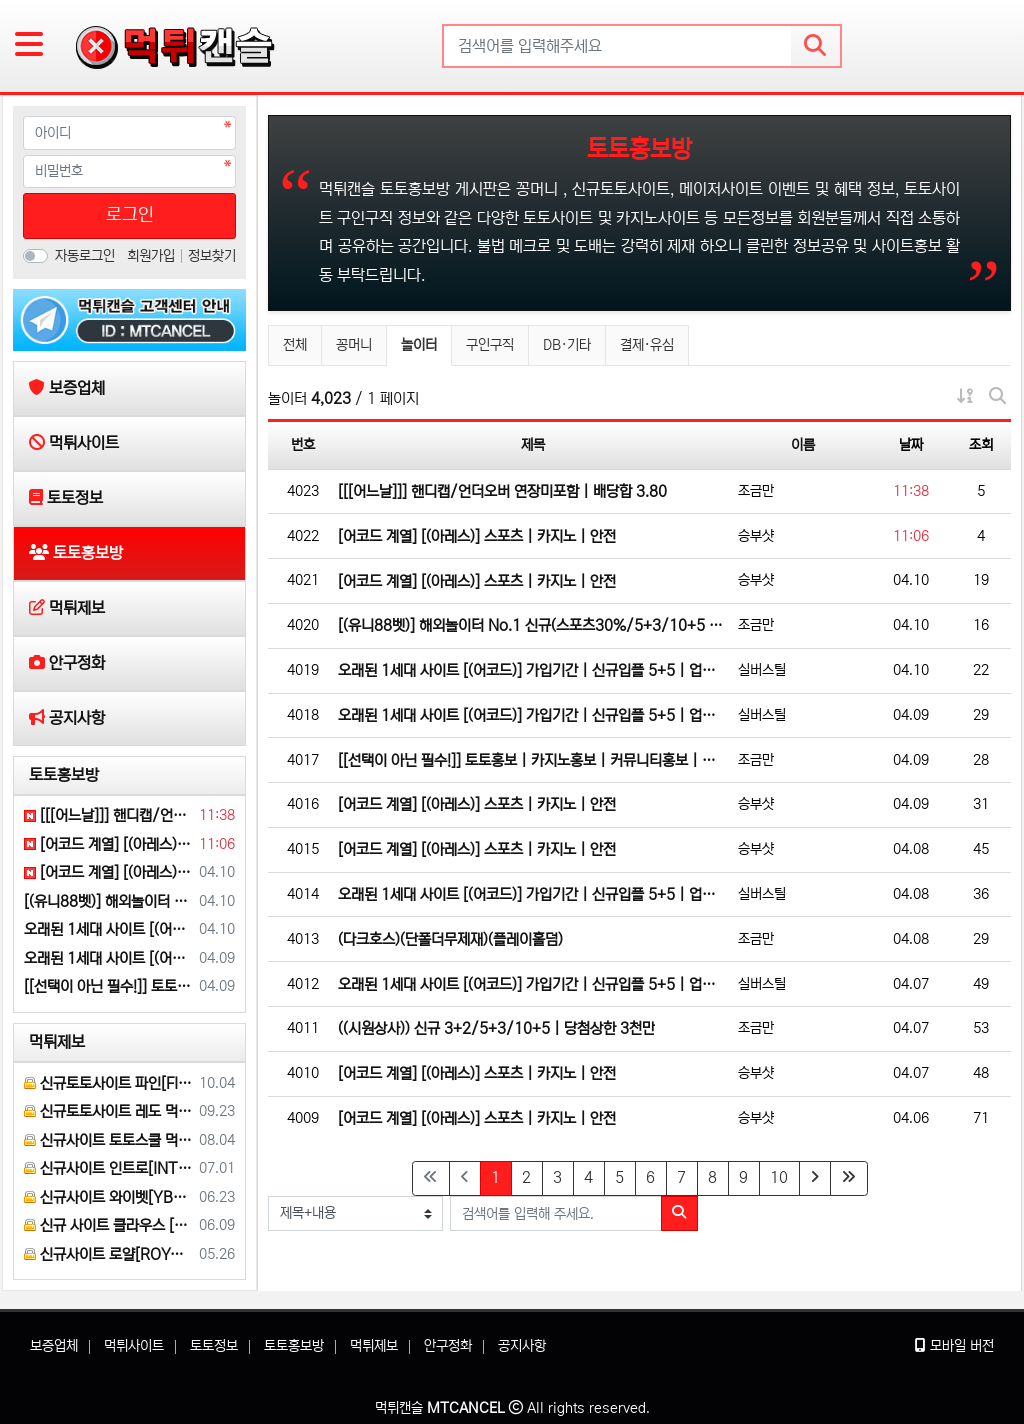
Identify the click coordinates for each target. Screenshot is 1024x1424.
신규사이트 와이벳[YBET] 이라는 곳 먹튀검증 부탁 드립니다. (108, 1197)
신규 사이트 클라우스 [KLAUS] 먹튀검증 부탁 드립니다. (108, 1225)
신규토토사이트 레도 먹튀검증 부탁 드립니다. (108, 1111)
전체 (295, 345)
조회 (981, 445)
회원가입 (153, 256)
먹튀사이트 (134, 1346)
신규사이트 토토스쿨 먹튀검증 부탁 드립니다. (108, 1140)
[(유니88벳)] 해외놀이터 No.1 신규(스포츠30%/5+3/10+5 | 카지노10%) (533, 625)
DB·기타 (567, 345)
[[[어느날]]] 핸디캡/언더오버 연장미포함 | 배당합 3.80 (502, 491)
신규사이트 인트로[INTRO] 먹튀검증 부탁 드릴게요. (108, 1168)
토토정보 (214, 1346)
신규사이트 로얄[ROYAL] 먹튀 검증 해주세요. (108, 1254)
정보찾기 (212, 256)
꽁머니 (354, 345)
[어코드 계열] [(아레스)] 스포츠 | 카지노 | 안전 (477, 536)
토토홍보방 (64, 775)
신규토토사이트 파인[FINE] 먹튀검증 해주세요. (108, 1083)
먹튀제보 (57, 1042)
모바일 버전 (954, 1346)
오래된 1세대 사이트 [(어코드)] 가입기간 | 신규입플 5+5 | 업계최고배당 (533, 670)
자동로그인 (85, 256)
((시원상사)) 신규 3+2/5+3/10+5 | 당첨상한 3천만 (496, 1028)
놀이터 (426, 342)
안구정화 (448, 1346)
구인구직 (490, 345)
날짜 (911, 445)
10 (779, 1177)
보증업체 (54, 1346)
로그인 (130, 215)
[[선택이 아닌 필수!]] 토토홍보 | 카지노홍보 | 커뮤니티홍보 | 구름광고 (533, 760)
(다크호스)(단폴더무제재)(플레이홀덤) (450, 939)
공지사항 (522, 1346)
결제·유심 (647, 345)
